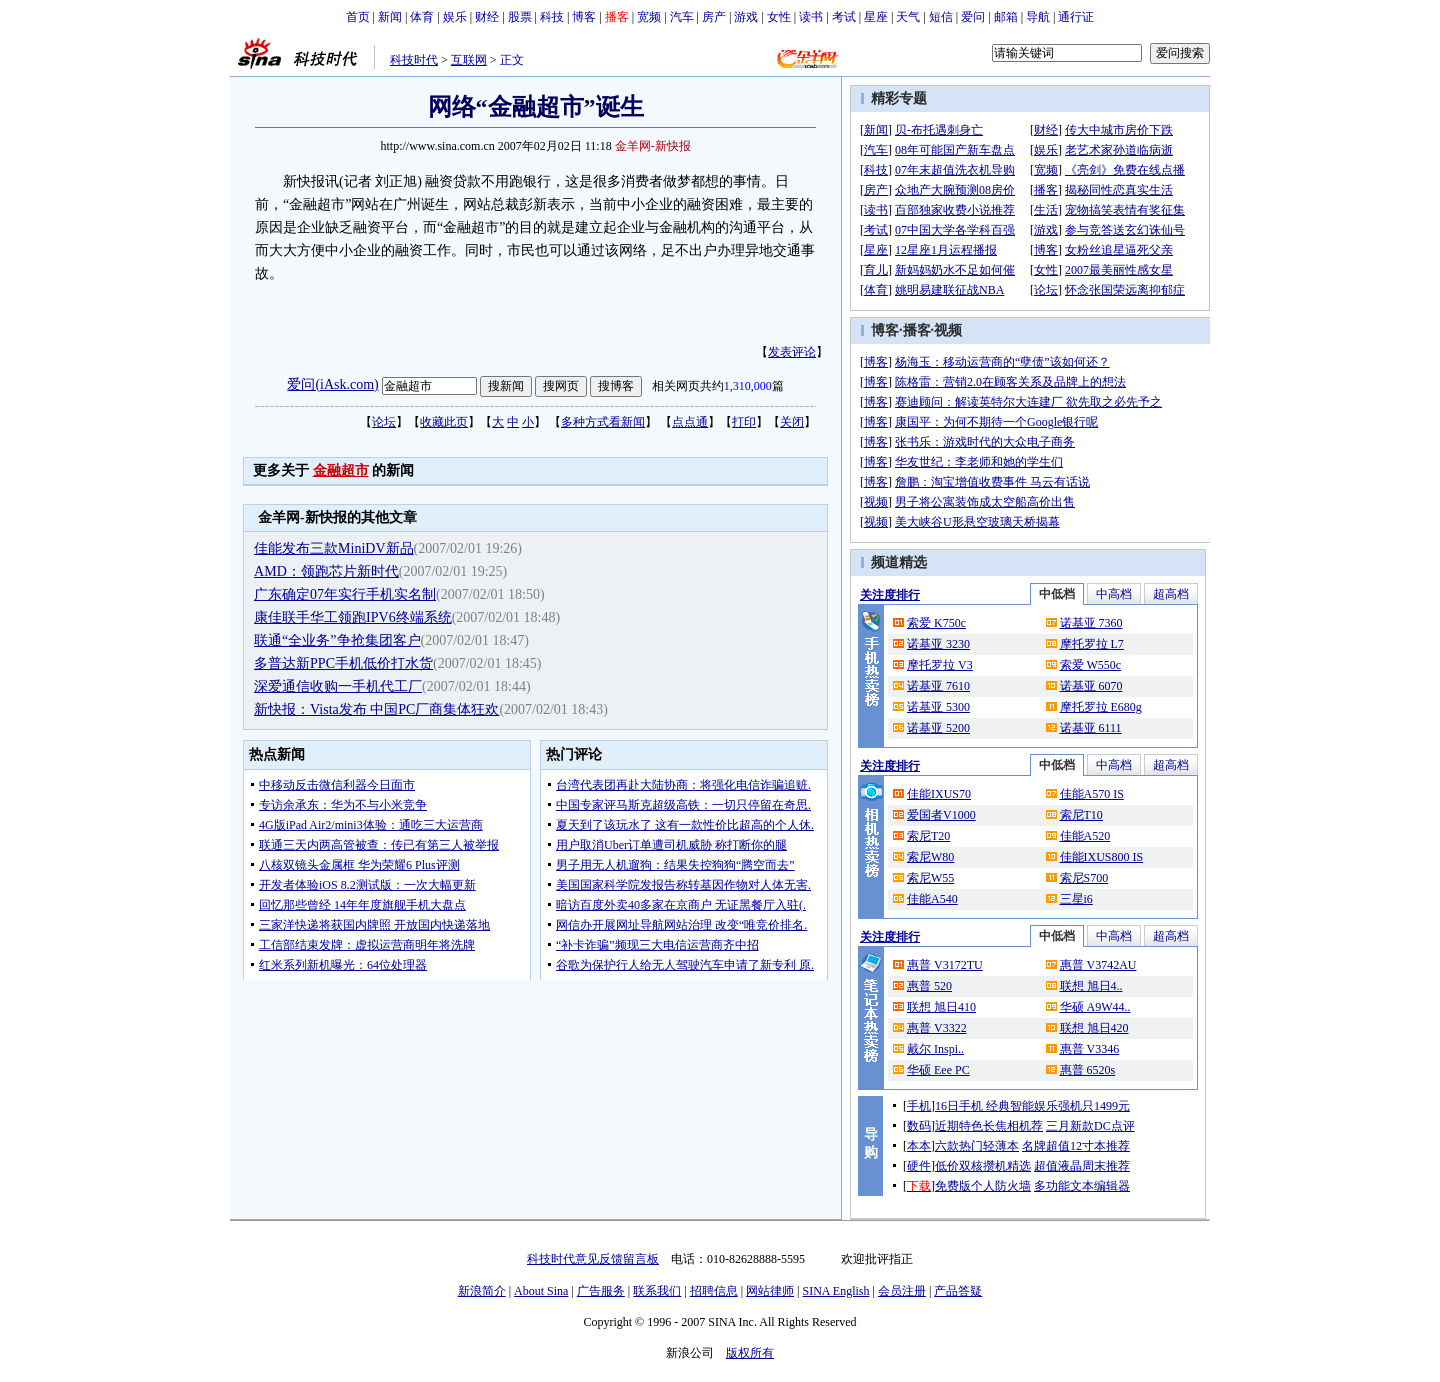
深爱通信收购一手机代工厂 (338, 686)
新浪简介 (482, 1291)
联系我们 (657, 1291)
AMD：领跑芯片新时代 (326, 571)
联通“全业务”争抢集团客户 (337, 640)
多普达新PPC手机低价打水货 (343, 663)
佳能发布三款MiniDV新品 (333, 548)
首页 (358, 17)
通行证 (1076, 17)
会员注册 (902, 1291)
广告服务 (601, 1291)
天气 (908, 17)
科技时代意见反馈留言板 (593, 1259)
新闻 (390, 17)
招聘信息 (714, 1291)
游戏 (746, 17)
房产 (714, 17)
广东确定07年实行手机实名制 (345, 594)
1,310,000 (748, 386)
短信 (941, 17)
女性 (779, 17)
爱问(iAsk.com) (332, 384)
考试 (844, 17)
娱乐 (455, 17)
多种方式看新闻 (603, 422)
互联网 (469, 60)
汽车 (682, 17)
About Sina (541, 1291)
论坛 (384, 422)
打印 (744, 422)
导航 (1038, 17)
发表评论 (792, 352)
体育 (422, 17)
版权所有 (750, 1353)
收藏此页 (444, 422)
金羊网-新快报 (653, 146)
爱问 (973, 17)
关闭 (792, 422)
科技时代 (414, 60)
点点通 (690, 422)
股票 (520, 17)
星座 (876, 17)
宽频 (649, 17)
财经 (487, 17)
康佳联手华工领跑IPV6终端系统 (353, 617)
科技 (552, 17)
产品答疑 (958, 1291)
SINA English (835, 1291)
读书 (811, 17)
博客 (584, 17)
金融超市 (341, 470)
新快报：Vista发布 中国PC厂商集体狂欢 (376, 709)
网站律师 (770, 1291)
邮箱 (1006, 17)
